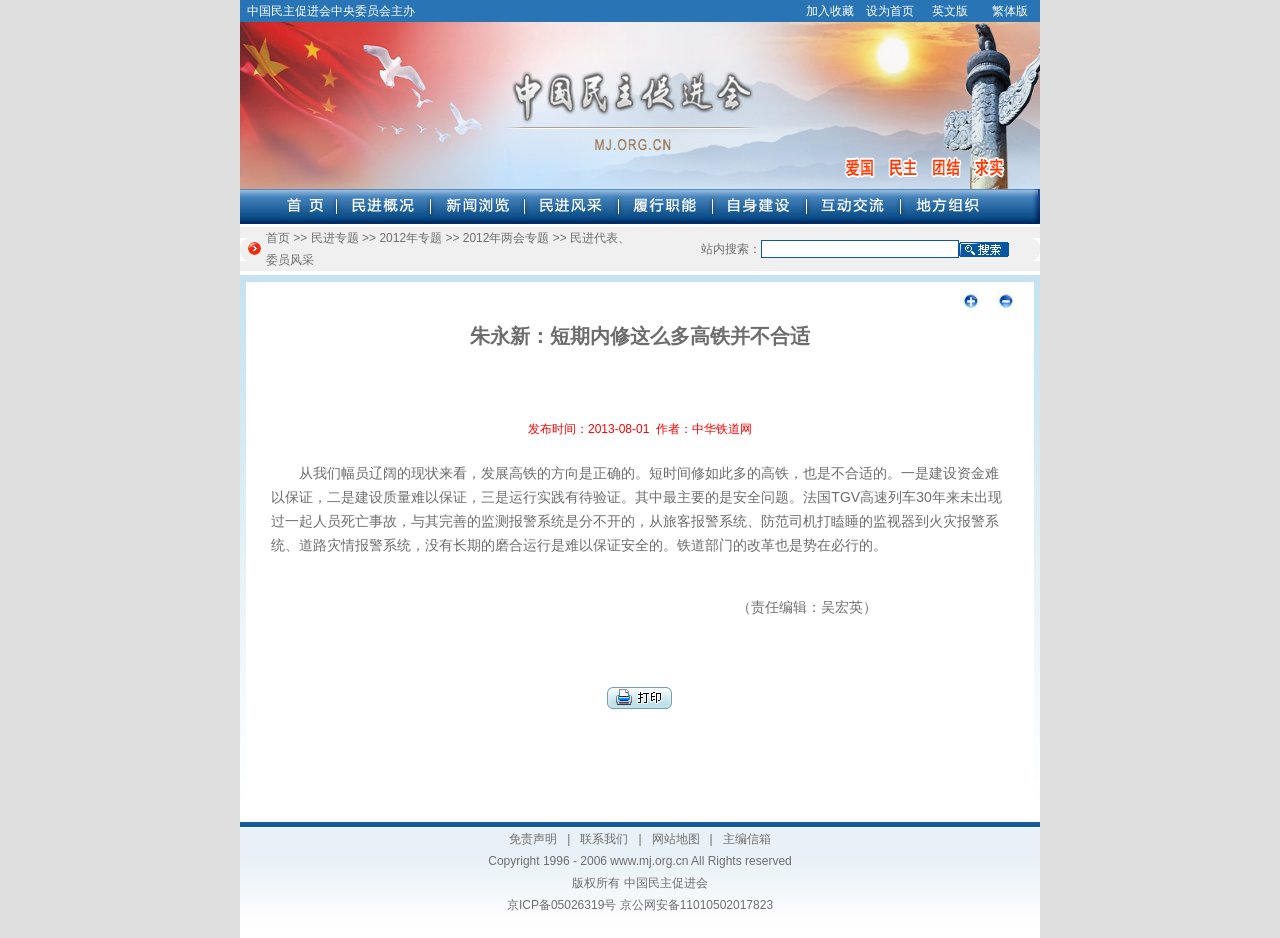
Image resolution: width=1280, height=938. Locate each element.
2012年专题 (410, 238)
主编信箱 (747, 839)
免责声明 (533, 839)
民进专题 (335, 238)
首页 (278, 238)
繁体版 (1010, 11)
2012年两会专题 (506, 238)
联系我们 (604, 839)
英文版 (950, 11)
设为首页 (890, 11)
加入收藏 (830, 11)
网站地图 (676, 839)
